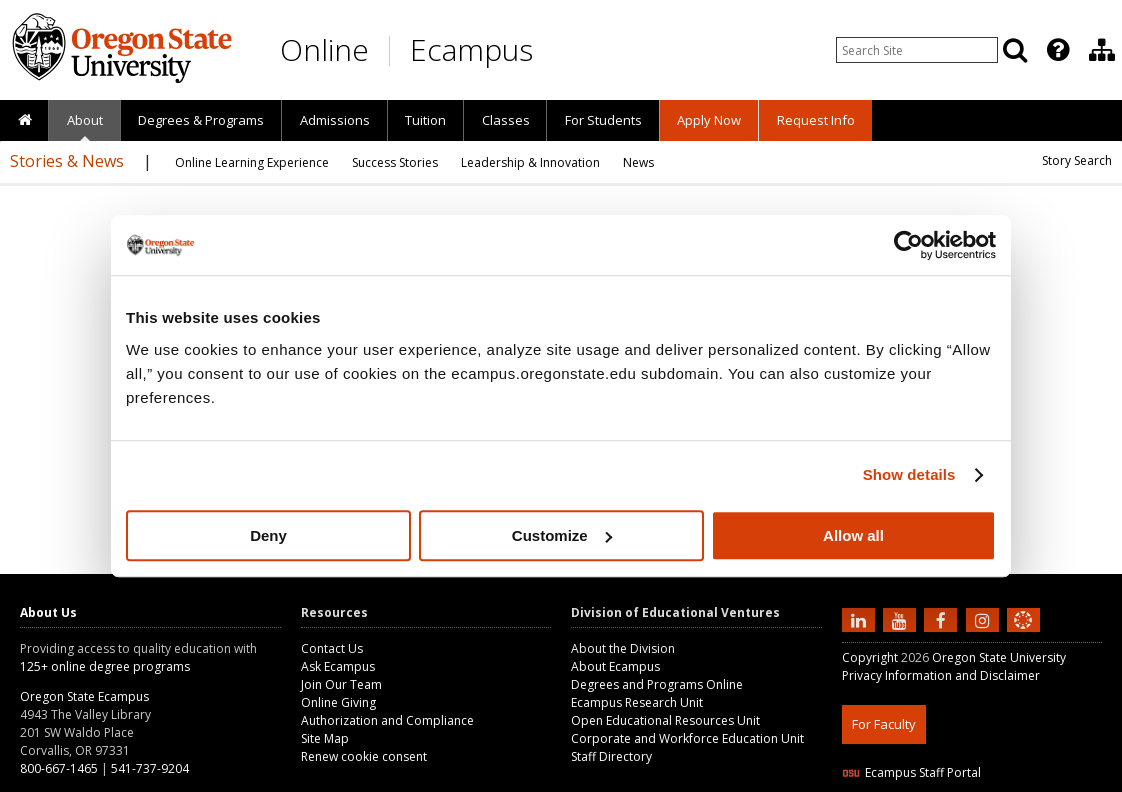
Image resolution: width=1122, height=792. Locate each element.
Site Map (325, 738)
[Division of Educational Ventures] (1102, 50)
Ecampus (471, 49)
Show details (909, 474)
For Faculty (884, 724)
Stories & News (67, 161)
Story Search (1077, 160)
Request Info (816, 120)
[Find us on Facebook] (943, 619)
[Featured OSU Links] (1058, 50)
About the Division (623, 648)
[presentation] (1056, 50)
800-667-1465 (59, 768)
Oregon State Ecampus (84, 696)
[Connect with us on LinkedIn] (861, 619)
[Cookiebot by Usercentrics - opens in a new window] (908, 245)
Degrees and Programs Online (657, 684)
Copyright (870, 657)
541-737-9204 (150, 768)
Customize (562, 535)
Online (324, 49)
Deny (268, 535)
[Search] (1015, 50)
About (85, 120)
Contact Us (332, 648)
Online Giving (338, 702)
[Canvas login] (1023, 636)
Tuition (425, 120)
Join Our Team (341, 684)
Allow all (853, 535)
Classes (506, 120)
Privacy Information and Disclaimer (941, 675)
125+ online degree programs (105, 666)
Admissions (335, 120)
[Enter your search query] (917, 50)
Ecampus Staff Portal (911, 772)
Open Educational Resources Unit (665, 720)
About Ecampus (615, 666)
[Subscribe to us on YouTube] (902, 619)
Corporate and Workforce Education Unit (687, 738)
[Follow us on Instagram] (985, 619)
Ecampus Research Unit (637, 702)
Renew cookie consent (364, 756)
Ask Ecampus (338, 666)
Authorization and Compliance (387, 720)
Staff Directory (611, 756)
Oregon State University (999, 657)
